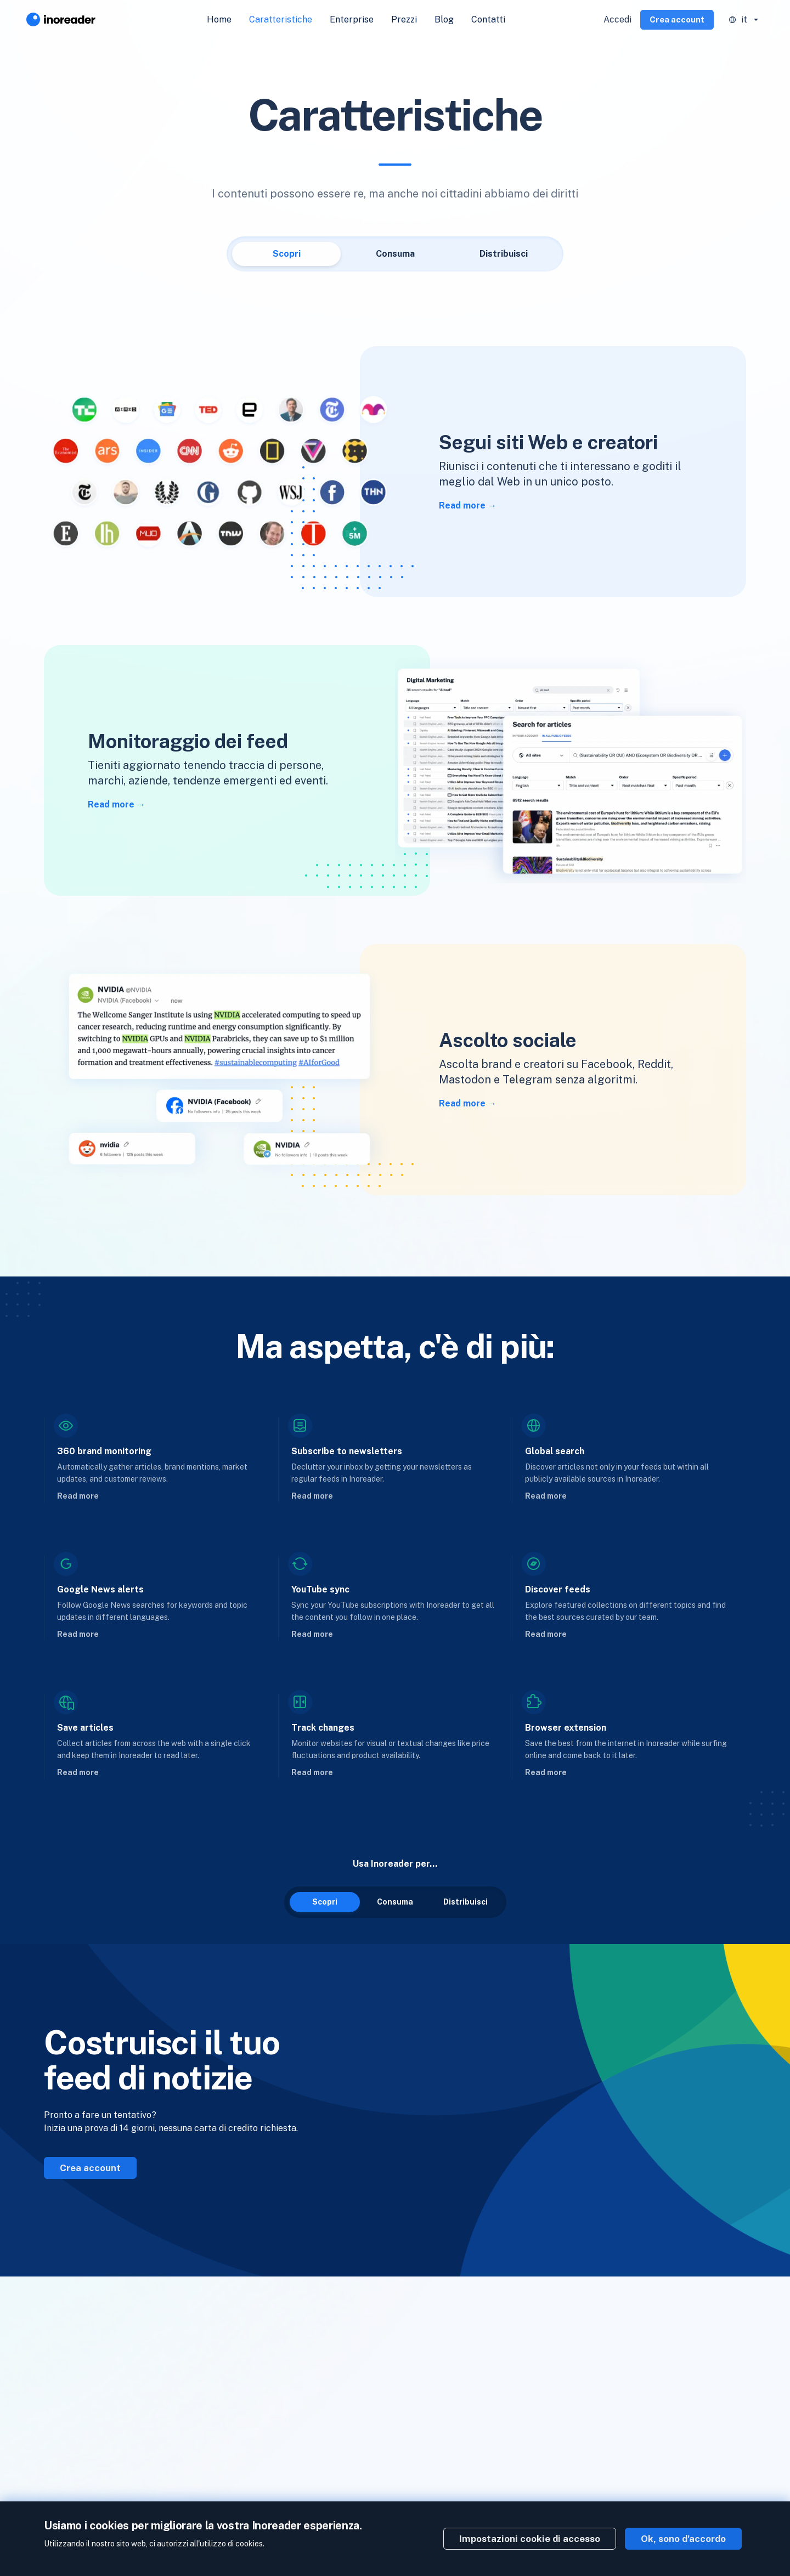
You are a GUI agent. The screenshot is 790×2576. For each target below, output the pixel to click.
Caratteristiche (280, 19)
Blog (444, 19)
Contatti (488, 19)
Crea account (677, 19)
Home (219, 19)
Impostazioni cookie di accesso (529, 2538)
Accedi (617, 19)
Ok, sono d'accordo (683, 2538)
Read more (462, 505)
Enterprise (352, 19)
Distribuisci (503, 253)
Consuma (395, 253)
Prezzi (404, 19)
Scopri (287, 253)
